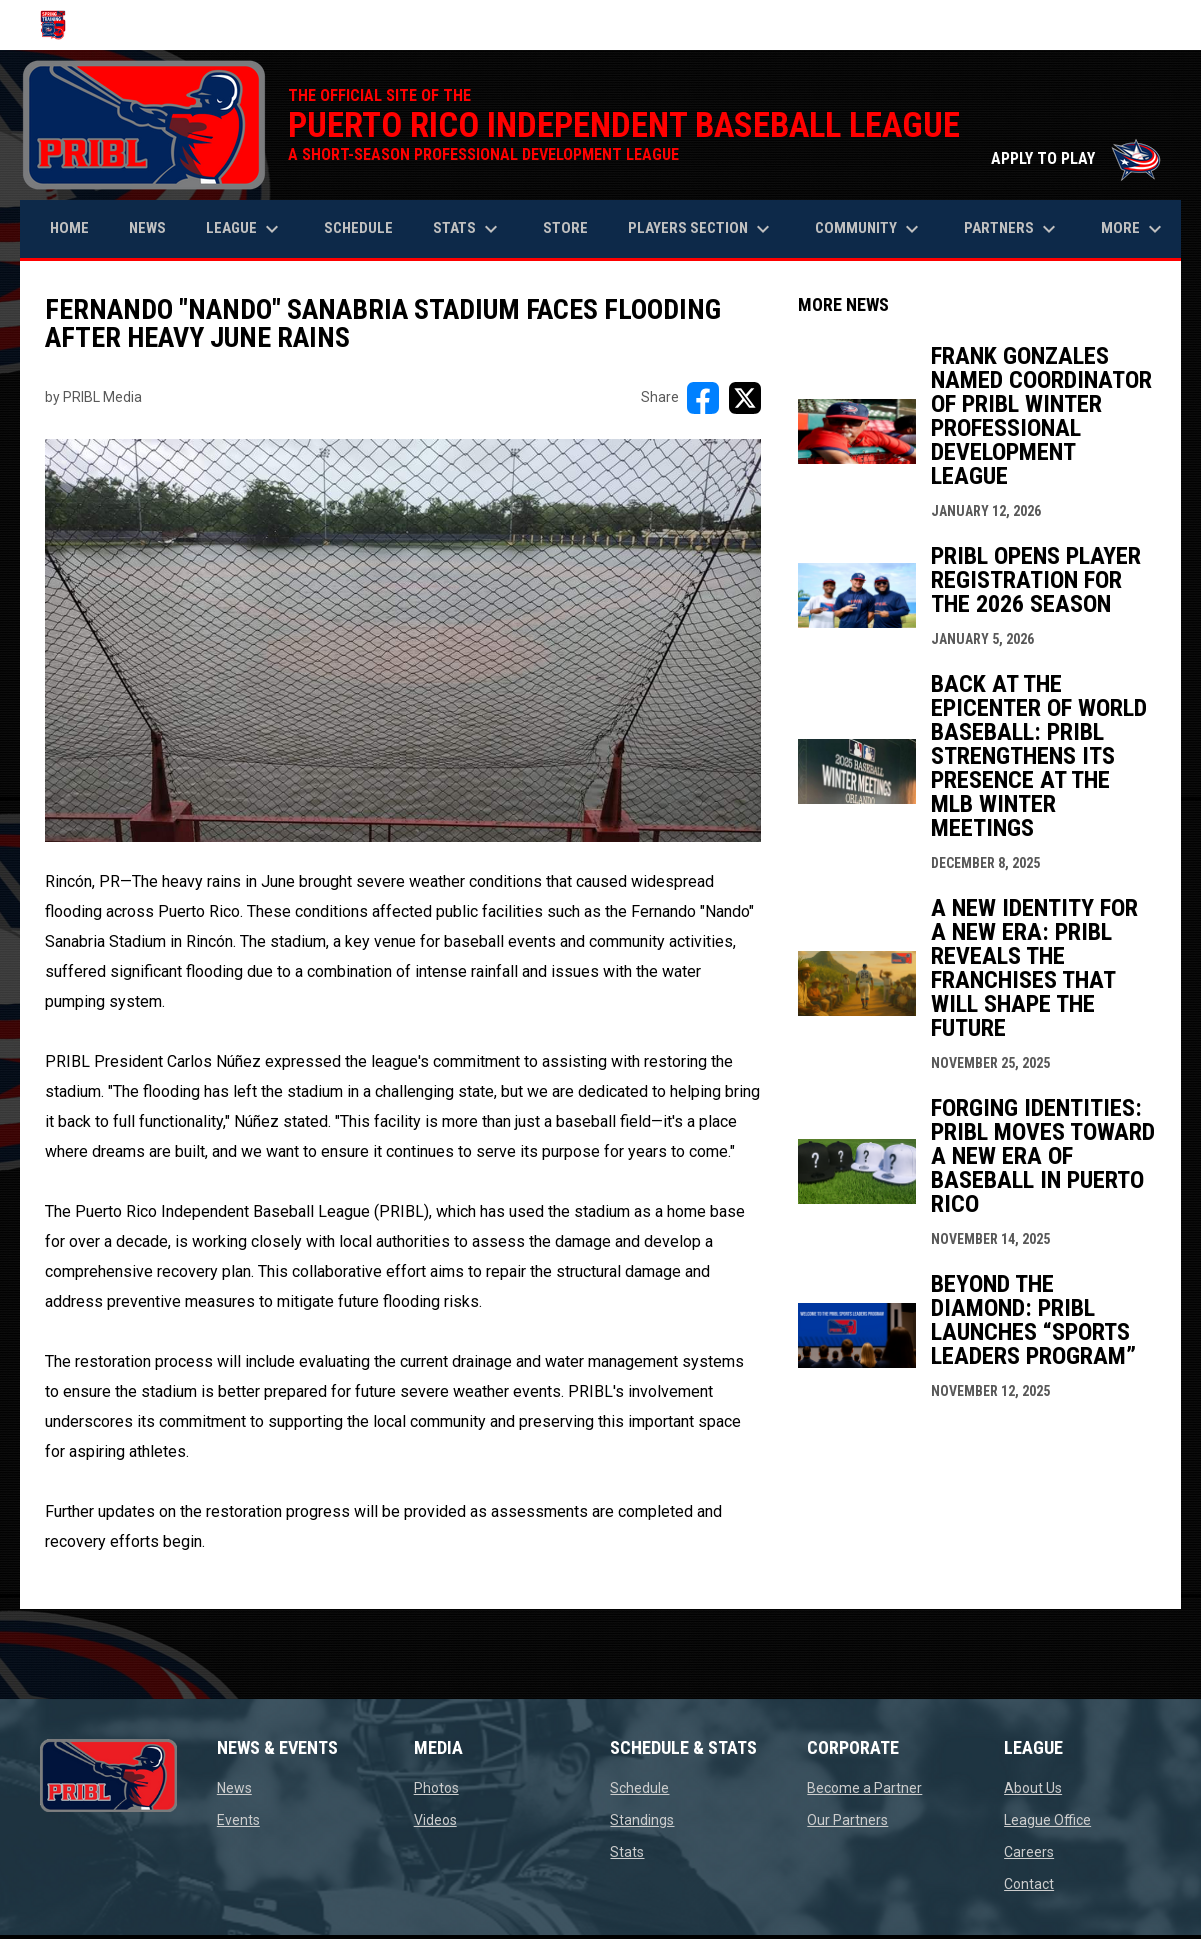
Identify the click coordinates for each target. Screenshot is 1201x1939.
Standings (642, 1820)
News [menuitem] (147, 228)
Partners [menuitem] (1012, 229)
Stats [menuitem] (468, 229)
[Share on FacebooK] (703, 398)
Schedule (639, 1788)
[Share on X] (745, 398)
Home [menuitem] (69, 228)
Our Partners (847, 1820)
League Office (1047, 1820)
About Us (1033, 1788)
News (234, 1788)
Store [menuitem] (573, 227)
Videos (435, 1820)
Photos (436, 1788)
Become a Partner (864, 1788)
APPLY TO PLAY (1076, 158)
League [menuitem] (245, 229)
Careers (1029, 1852)
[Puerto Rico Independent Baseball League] (60, 25)
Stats (627, 1852)
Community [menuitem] (869, 229)
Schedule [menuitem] (358, 228)
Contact (1029, 1884)
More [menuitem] (1134, 229)
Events (238, 1820)
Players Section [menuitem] (701, 229)
